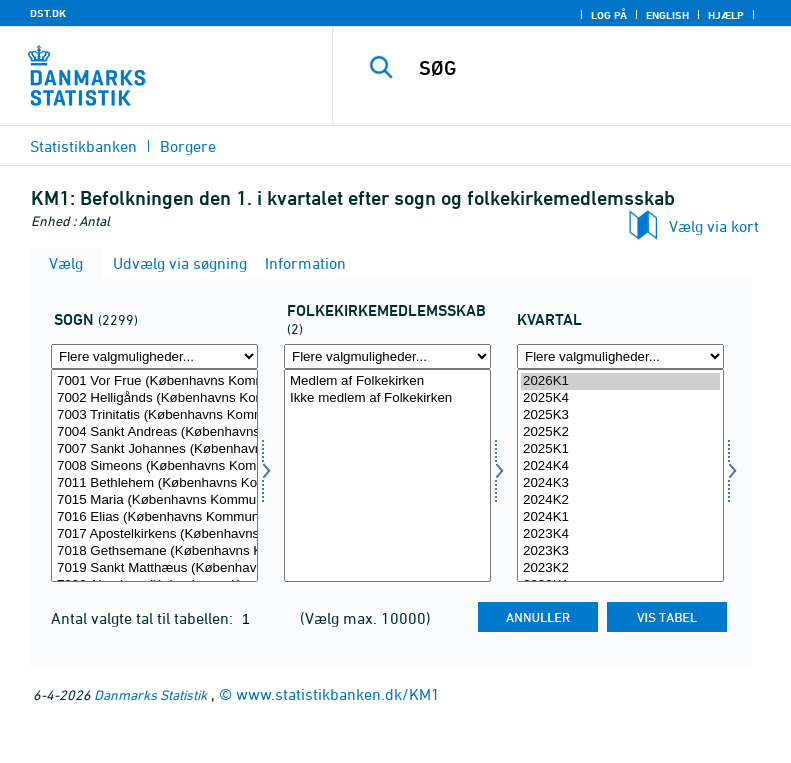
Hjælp (726, 15)
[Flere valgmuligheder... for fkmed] (387, 356)
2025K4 (620, 398)
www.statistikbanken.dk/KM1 (338, 694)
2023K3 (620, 551)
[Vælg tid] (620, 475)
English (667, 15)
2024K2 (620, 500)
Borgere (188, 146)
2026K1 (620, 381)
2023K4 (620, 534)
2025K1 (620, 449)
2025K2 (620, 432)
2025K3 (620, 415)
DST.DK (48, 13)
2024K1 (620, 517)
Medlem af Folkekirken (387, 381)
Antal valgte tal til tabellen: (144, 618)
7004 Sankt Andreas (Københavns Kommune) (154, 432)
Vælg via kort (714, 226)
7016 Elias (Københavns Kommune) (154, 517)
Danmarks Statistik (150, 694)
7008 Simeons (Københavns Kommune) (154, 466)
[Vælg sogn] (154, 475)
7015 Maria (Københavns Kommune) (154, 500)
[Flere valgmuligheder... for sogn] (154, 356)
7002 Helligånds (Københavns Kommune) (154, 398)
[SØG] (592, 68)
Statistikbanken (83, 146)
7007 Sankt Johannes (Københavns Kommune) (154, 449)
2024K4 (620, 466)
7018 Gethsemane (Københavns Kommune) (154, 551)
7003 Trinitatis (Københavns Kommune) (154, 415)
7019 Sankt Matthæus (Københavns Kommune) (154, 568)
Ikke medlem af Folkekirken (387, 398)
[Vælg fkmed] (387, 475)
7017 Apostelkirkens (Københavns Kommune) (154, 534)
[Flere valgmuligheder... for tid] (620, 356)
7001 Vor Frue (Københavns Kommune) (154, 381)
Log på (609, 15)
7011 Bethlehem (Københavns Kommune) (154, 483)
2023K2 (620, 568)
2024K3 (620, 483)
